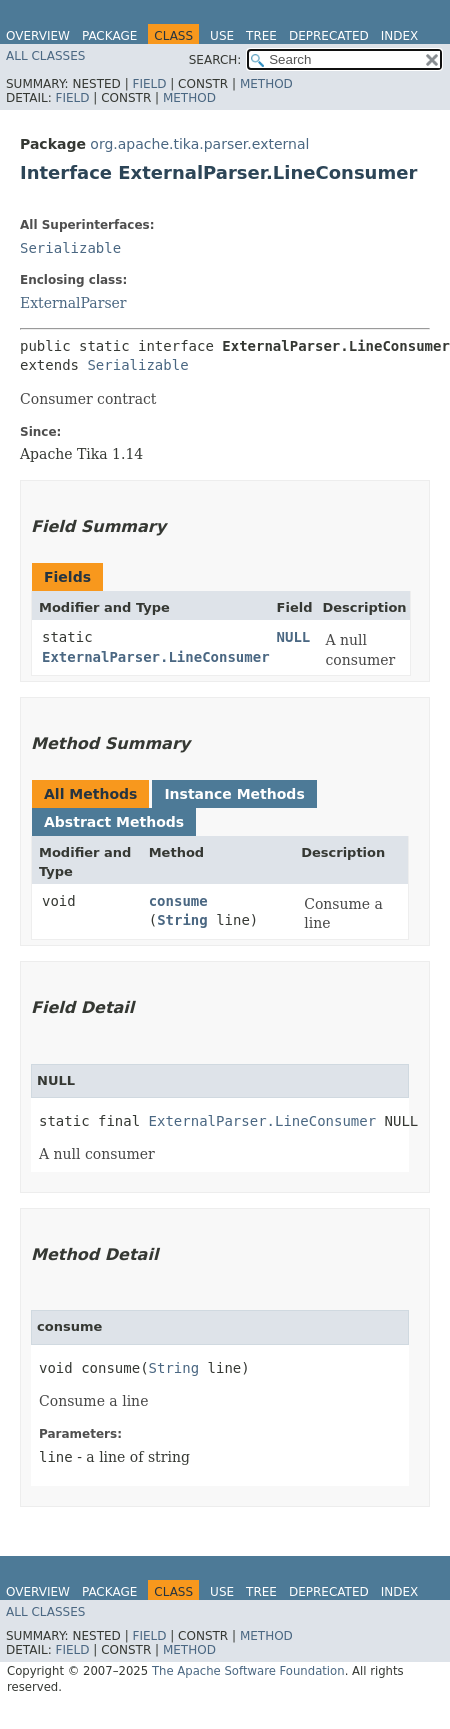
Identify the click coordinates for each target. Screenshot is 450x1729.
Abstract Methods (114, 822)
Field (149, 84)
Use (222, 36)
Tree (261, 36)
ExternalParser (73, 303)
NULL (294, 637)
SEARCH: (215, 60)
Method (266, 84)
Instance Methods (234, 794)
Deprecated (329, 36)
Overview (38, 36)
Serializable (70, 248)
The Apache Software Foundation (248, 1671)
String (182, 920)
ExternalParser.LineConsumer (156, 657)
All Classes (45, 56)
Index (400, 36)
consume (178, 901)
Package (109, 36)
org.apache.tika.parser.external (199, 144)
